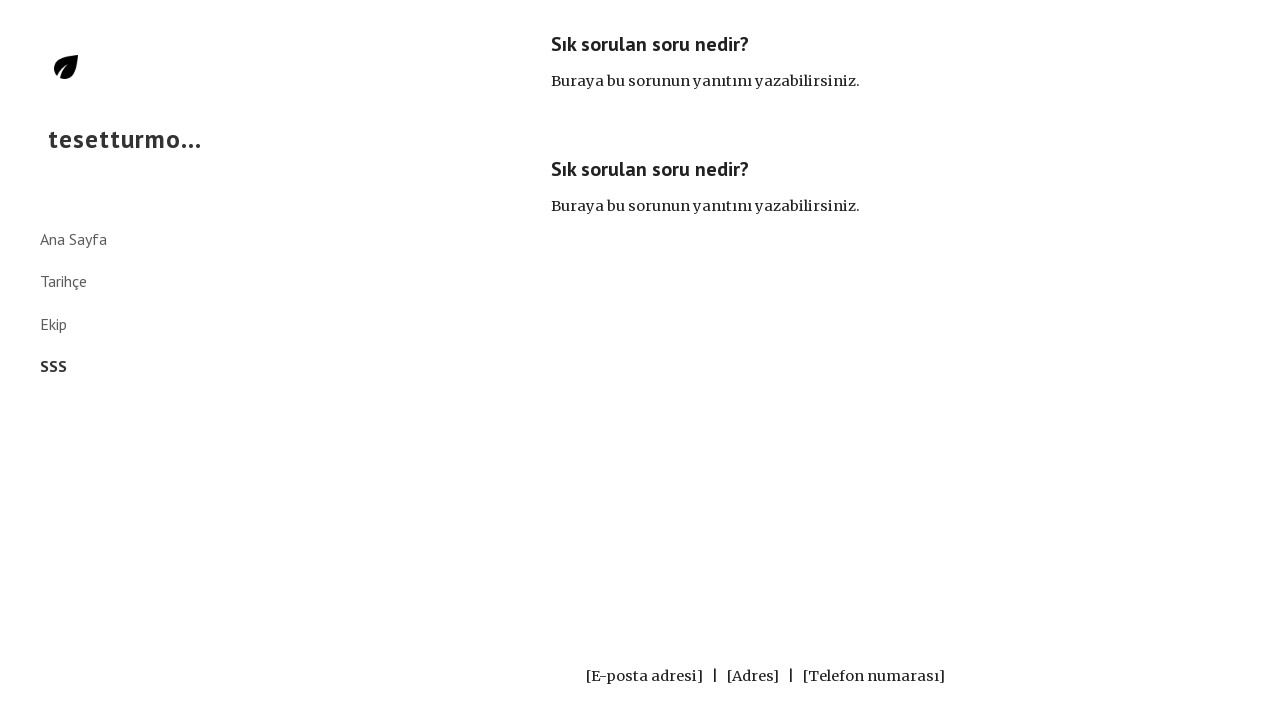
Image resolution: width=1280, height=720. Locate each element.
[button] (1256, 28)
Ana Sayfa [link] (73, 239)
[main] (765, 62)
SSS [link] (53, 366)
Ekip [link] (53, 324)
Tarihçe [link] (63, 281)
